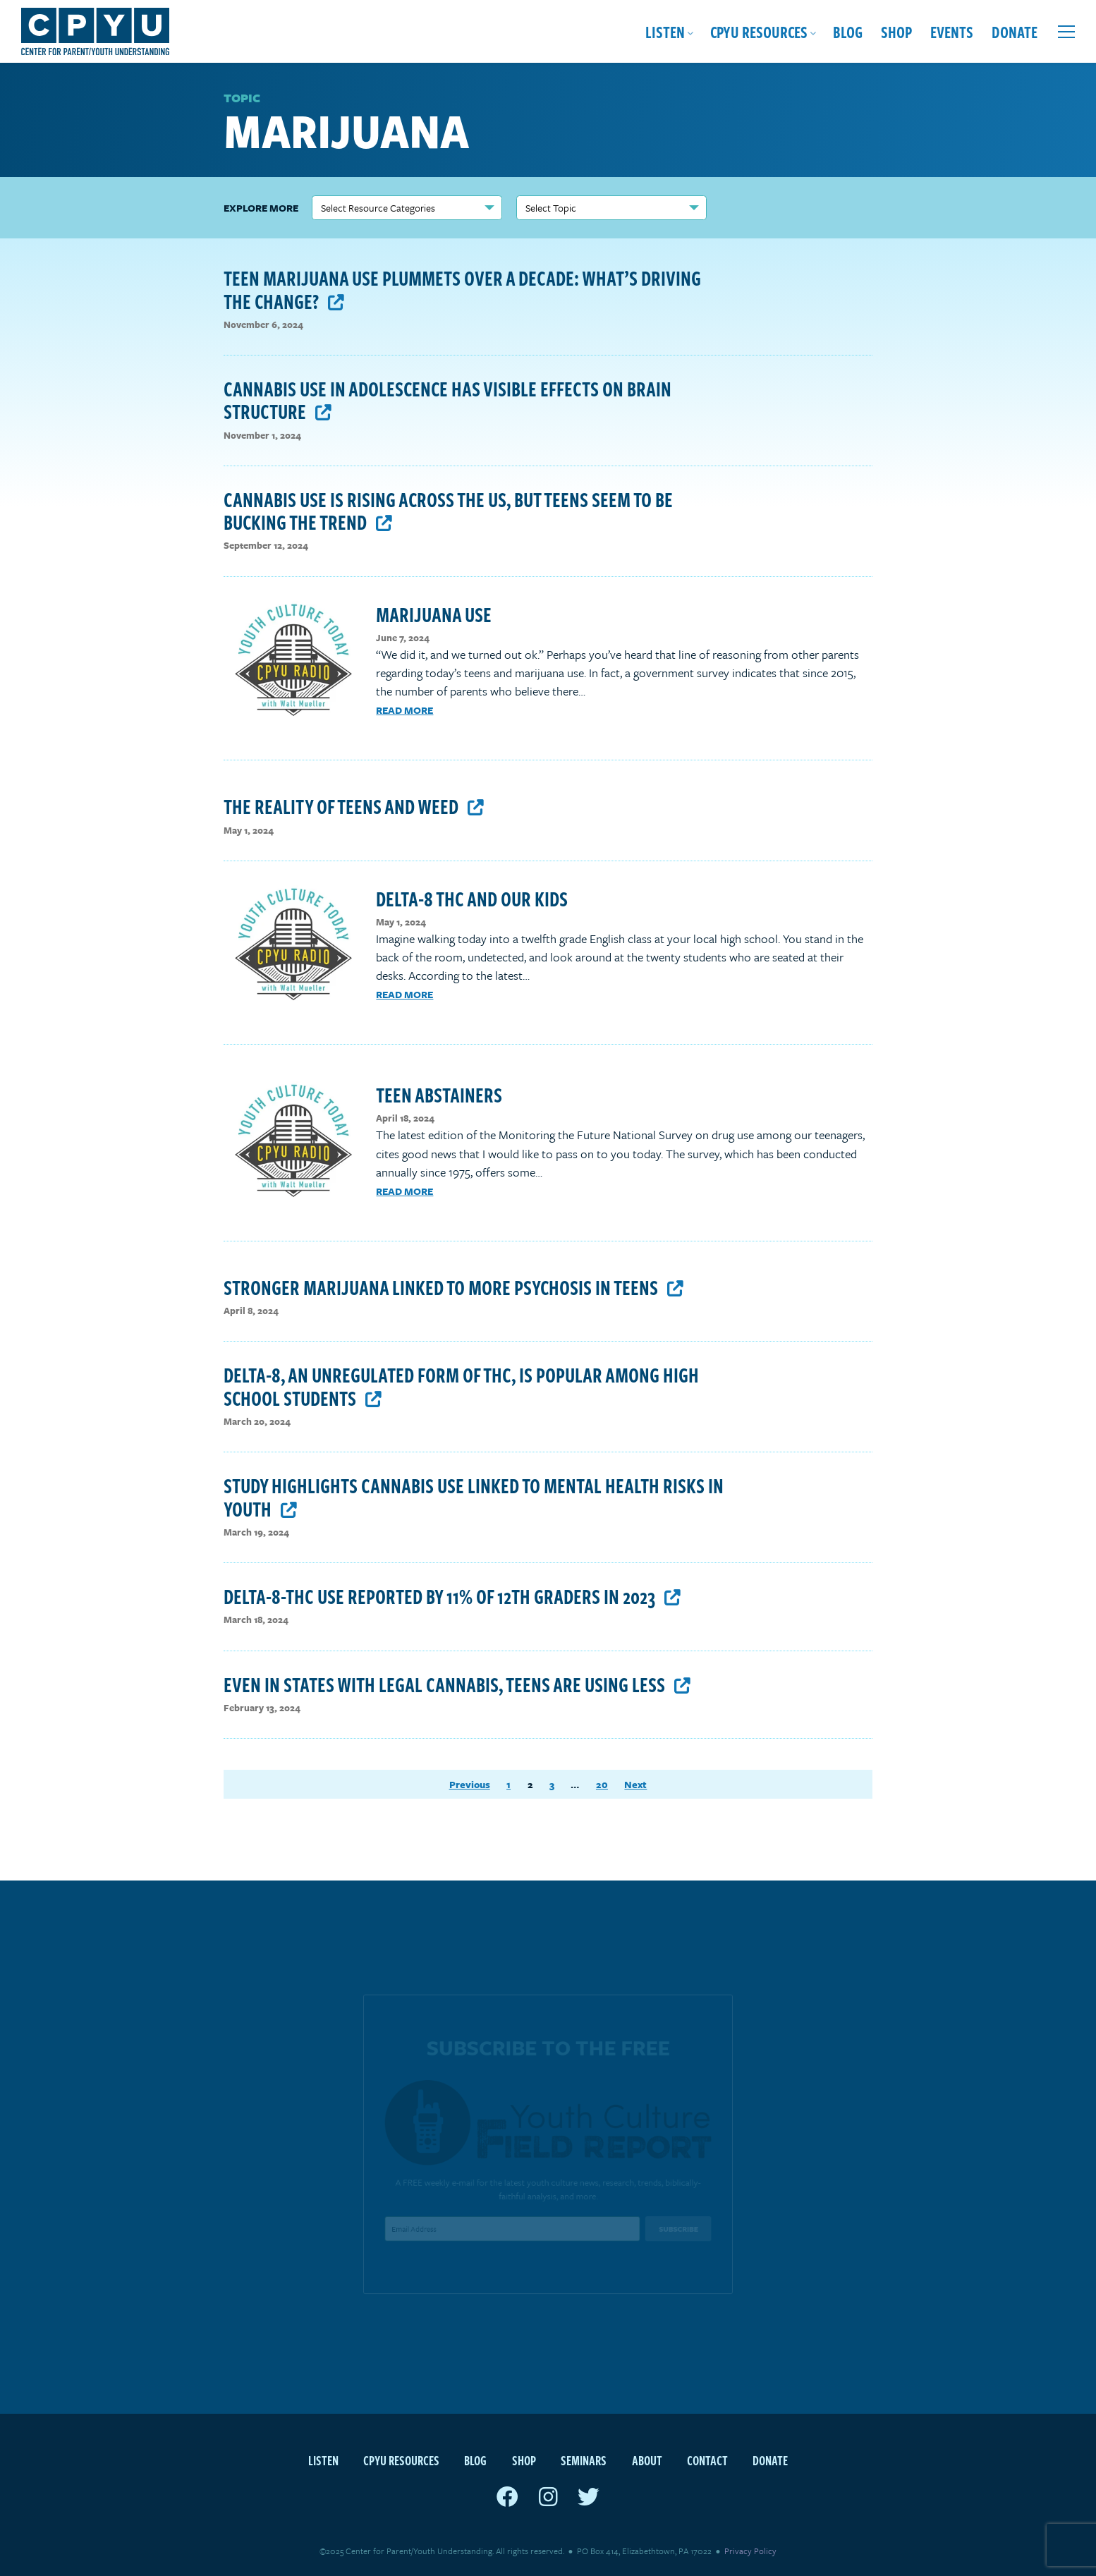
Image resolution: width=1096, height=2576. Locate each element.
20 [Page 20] (602, 1784)
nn (407, 207)
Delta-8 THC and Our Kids (472, 898)
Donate (1014, 31)
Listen (665, 31)
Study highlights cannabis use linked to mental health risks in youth (474, 1496)
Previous (469, 1784)
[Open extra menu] (1066, 31)
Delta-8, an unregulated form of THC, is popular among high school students (461, 1385)
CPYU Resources (759, 31)
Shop (896, 31)
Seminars (584, 2459)
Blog (848, 31)
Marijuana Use (434, 614)
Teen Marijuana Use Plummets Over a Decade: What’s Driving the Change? (462, 288)
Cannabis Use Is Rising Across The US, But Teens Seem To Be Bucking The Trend (448, 510)
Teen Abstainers (439, 1094)
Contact (707, 2459)
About (647, 2459)
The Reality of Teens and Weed (354, 806)
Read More (404, 710)
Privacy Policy (750, 2550)
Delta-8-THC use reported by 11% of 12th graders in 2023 (452, 1596)
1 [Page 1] (508, 1784)
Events (951, 31)
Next (635, 1784)
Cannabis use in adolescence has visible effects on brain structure (447, 399)
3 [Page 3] (551, 1784)
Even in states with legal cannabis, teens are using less (457, 1684)
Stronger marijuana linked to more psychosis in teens (453, 1287)
